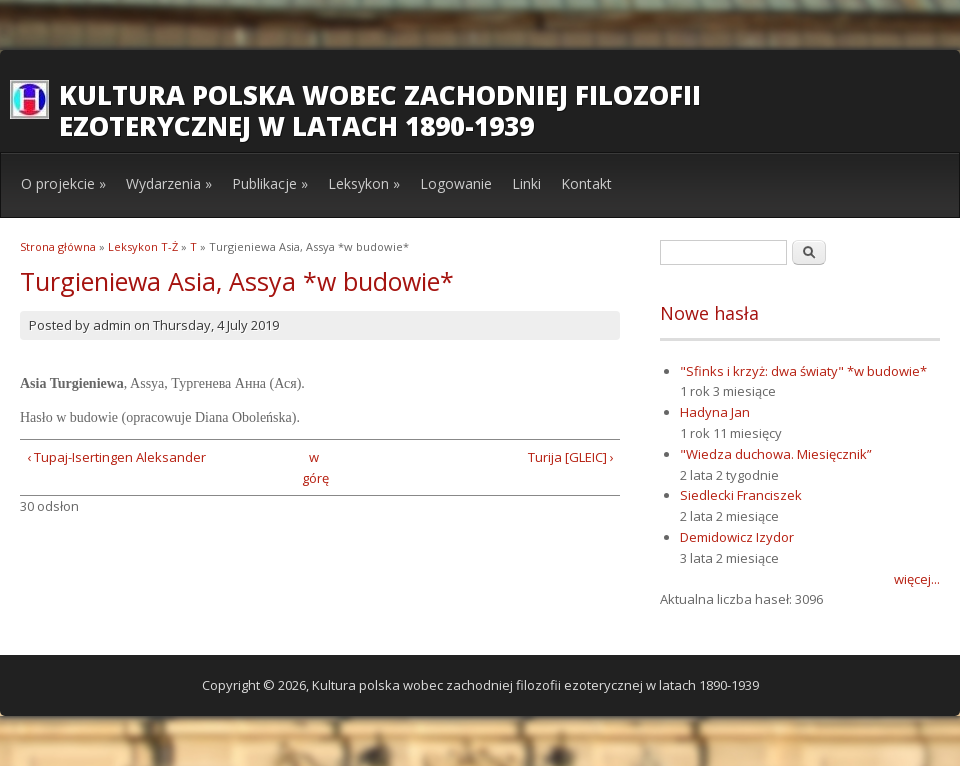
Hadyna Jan (715, 412)
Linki (526, 183)
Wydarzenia (169, 183)
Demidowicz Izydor (737, 537)
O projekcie (63, 183)
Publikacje (270, 183)
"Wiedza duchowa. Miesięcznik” (776, 454)
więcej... (917, 579)
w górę (313, 467)
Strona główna (58, 246)
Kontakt (586, 183)
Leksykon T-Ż (143, 246)
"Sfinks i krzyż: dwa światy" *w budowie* (803, 371)
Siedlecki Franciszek (741, 495)
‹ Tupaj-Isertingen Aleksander (116, 457)
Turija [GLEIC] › (571, 457)
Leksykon (364, 183)
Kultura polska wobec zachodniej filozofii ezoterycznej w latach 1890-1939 (380, 110)
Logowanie (456, 183)
